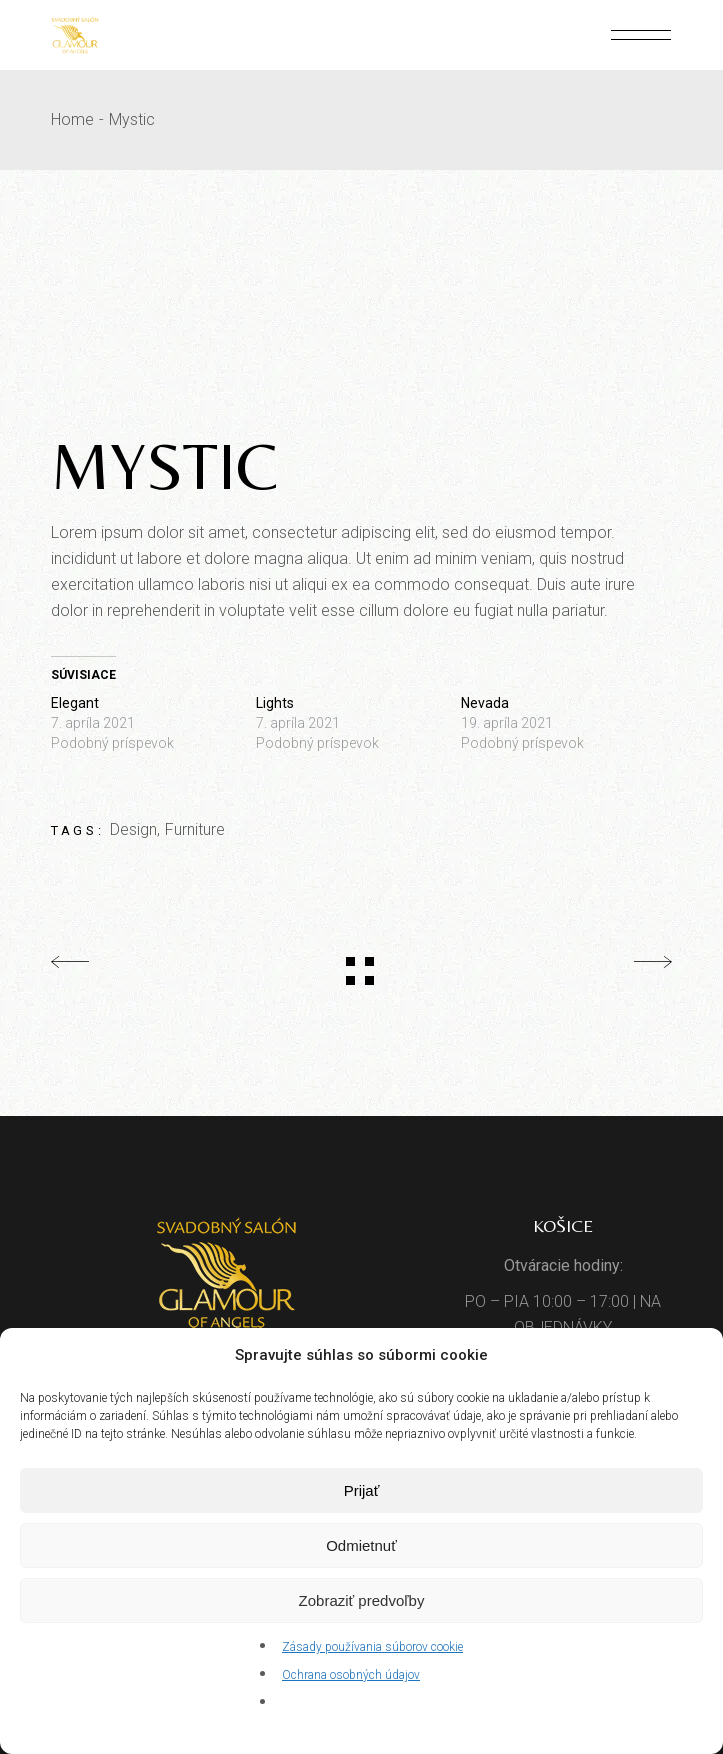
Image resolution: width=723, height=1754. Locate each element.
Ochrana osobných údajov (351, 1675)
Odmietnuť (361, 1545)
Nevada (485, 703)
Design (133, 829)
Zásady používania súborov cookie (372, 1647)
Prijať (362, 1490)
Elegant (75, 703)
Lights (275, 703)
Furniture (195, 829)
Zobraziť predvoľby (362, 1600)
